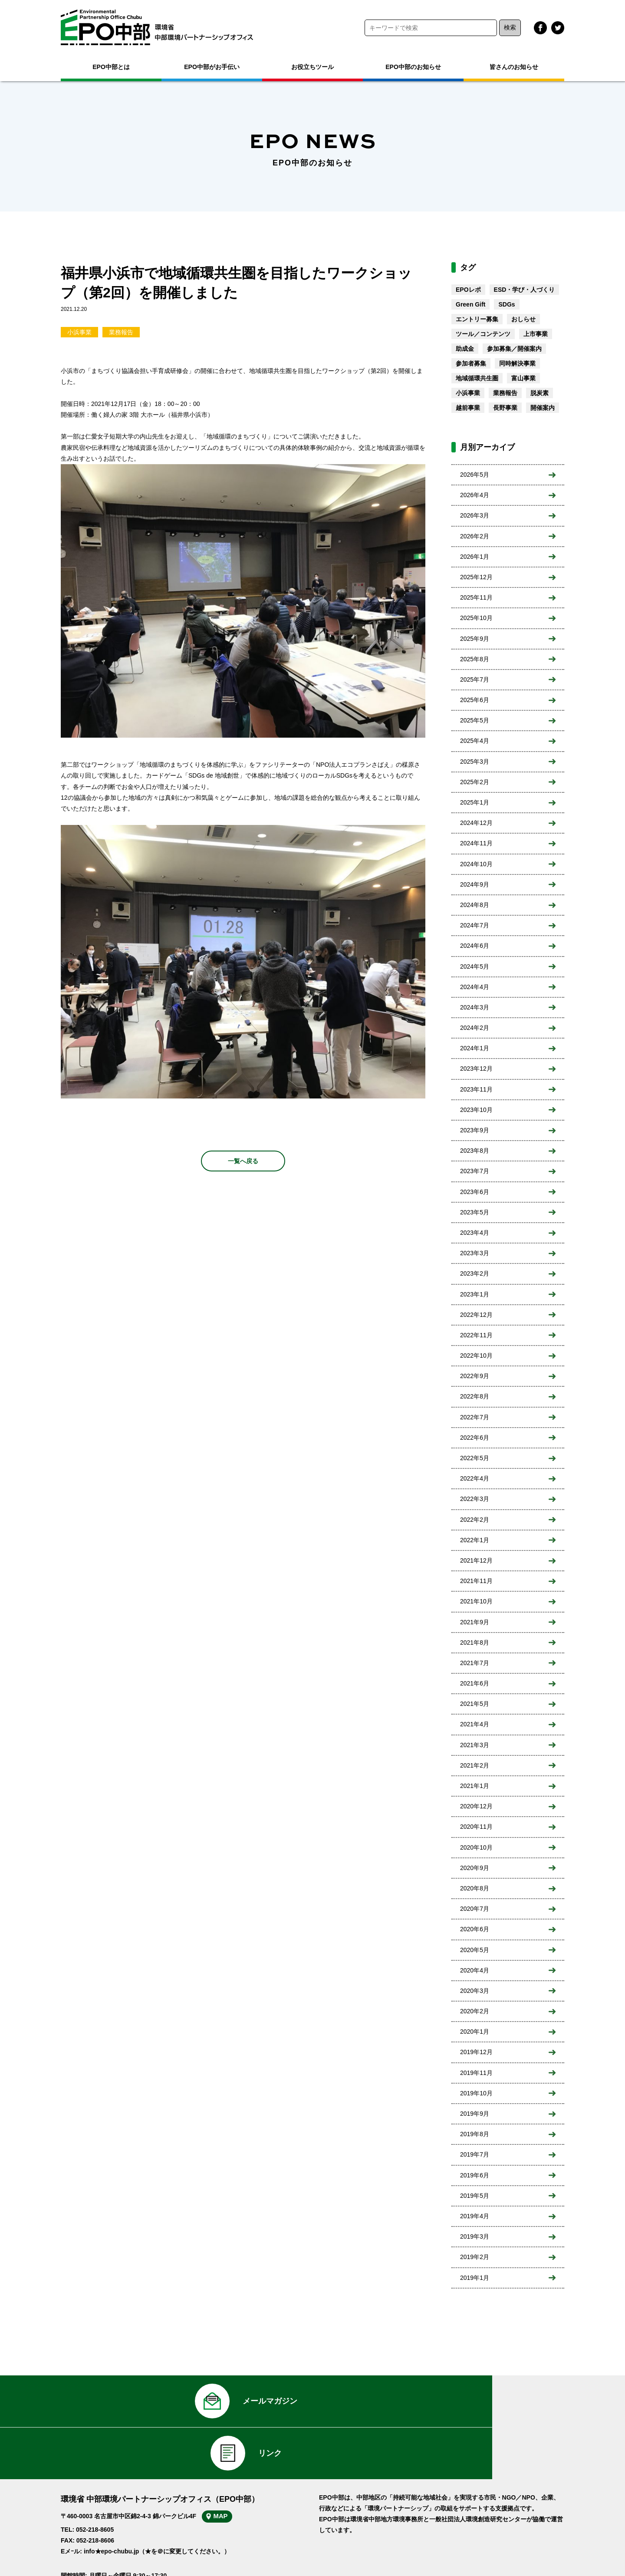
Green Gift (470, 304)
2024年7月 (474, 925)
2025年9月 (474, 638)
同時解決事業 (517, 363)
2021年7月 (474, 1662)
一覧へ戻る (243, 1161)
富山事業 (523, 378)
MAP (229, 2474)
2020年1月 (474, 2031)
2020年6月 (474, 1929)
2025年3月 (474, 761)
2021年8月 (474, 1642)
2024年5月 (474, 966)
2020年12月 (476, 1806)
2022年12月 (476, 1314)
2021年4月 (474, 1724)
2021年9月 (474, 1622)
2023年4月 (474, 1232)
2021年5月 (474, 1703)
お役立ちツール (312, 66)
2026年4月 (474, 494)
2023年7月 (474, 1171)
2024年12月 (476, 822)
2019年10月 (476, 2093)
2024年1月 (474, 1048)
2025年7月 (474, 679)
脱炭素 (539, 392)
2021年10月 (476, 1601)
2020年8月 (474, 1888)
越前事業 (468, 407)
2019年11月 (476, 2072)
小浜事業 (79, 332)
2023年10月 (476, 1109)
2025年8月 (474, 659)
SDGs (506, 304)
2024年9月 (474, 884)
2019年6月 (474, 2175)
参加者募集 (471, 363)
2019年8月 (474, 2134)
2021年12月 (476, 1560)
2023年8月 (474, 1150)
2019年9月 (474, 2113)
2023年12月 (476, 1068)
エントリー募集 (477, 319)
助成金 (465, 348)
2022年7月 (474, 1417)
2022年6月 (474, 1437)
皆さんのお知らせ (514, 66)
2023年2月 (474, 1273)
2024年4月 (474, 986)
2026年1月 (474, 556)
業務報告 (121, 332)
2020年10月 (476, 1847)
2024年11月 (476, 843)
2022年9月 (474, 1375)
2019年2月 (474, 2256)
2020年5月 (474, 1949)
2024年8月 (474, 904)
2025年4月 (474, 740)
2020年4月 (474, 1970)
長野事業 (505, 407)
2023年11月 (476, 1089)
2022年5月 (474, 1458)
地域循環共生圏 (477, 378)
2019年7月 (474, 2154)
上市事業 (535, 333)
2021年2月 (474, 1765)
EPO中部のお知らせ (413, 66)
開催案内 (542, 407)
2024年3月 (474, 1007)
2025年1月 (474, 802)
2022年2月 (474, 1519)
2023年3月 (474, 1253)
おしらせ (523, 319)
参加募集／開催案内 (514, 348)
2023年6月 (474, 1191)
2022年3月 (474, 1498)
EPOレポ (468, 289)
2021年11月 (476, 1580)
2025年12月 (476, 577)
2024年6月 (474, 945)
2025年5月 (474, 720)
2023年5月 (474, 1212)
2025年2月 (474, 781)
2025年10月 (476, 617)
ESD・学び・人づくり (524, 289)
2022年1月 (474, 1540)
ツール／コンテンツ (483, 333)
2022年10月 (476, 1355)
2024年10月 (476, 864)
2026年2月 (474, 536)
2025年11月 (476, 597)
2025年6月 (474, 699)
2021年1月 (474, 1785)
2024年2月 (474, 1027)
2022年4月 (474, 1478)
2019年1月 (474, 2277)
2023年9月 (474, 1130)
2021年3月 (474, 1745)
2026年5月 (474, 474)
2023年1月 (474, 1294)
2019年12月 (476, 2051)
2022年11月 (476, 1335)
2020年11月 (476, 1826)
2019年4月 (474, 2216)
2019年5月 (474, 2195)
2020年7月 (474, 1908)
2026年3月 (474, 515)
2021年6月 (474, 1683)
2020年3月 (474, 1990)
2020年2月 (474, 2011)
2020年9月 (474, 1867)
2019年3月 (474, 2236)
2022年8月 (474, 1396)
